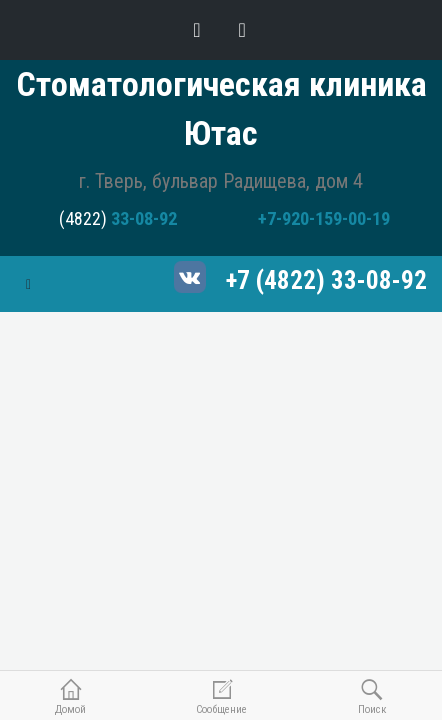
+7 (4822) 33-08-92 (326, 280)
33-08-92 (144, 218)
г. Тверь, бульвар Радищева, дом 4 (221, 181)
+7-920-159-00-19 (324, 218)
